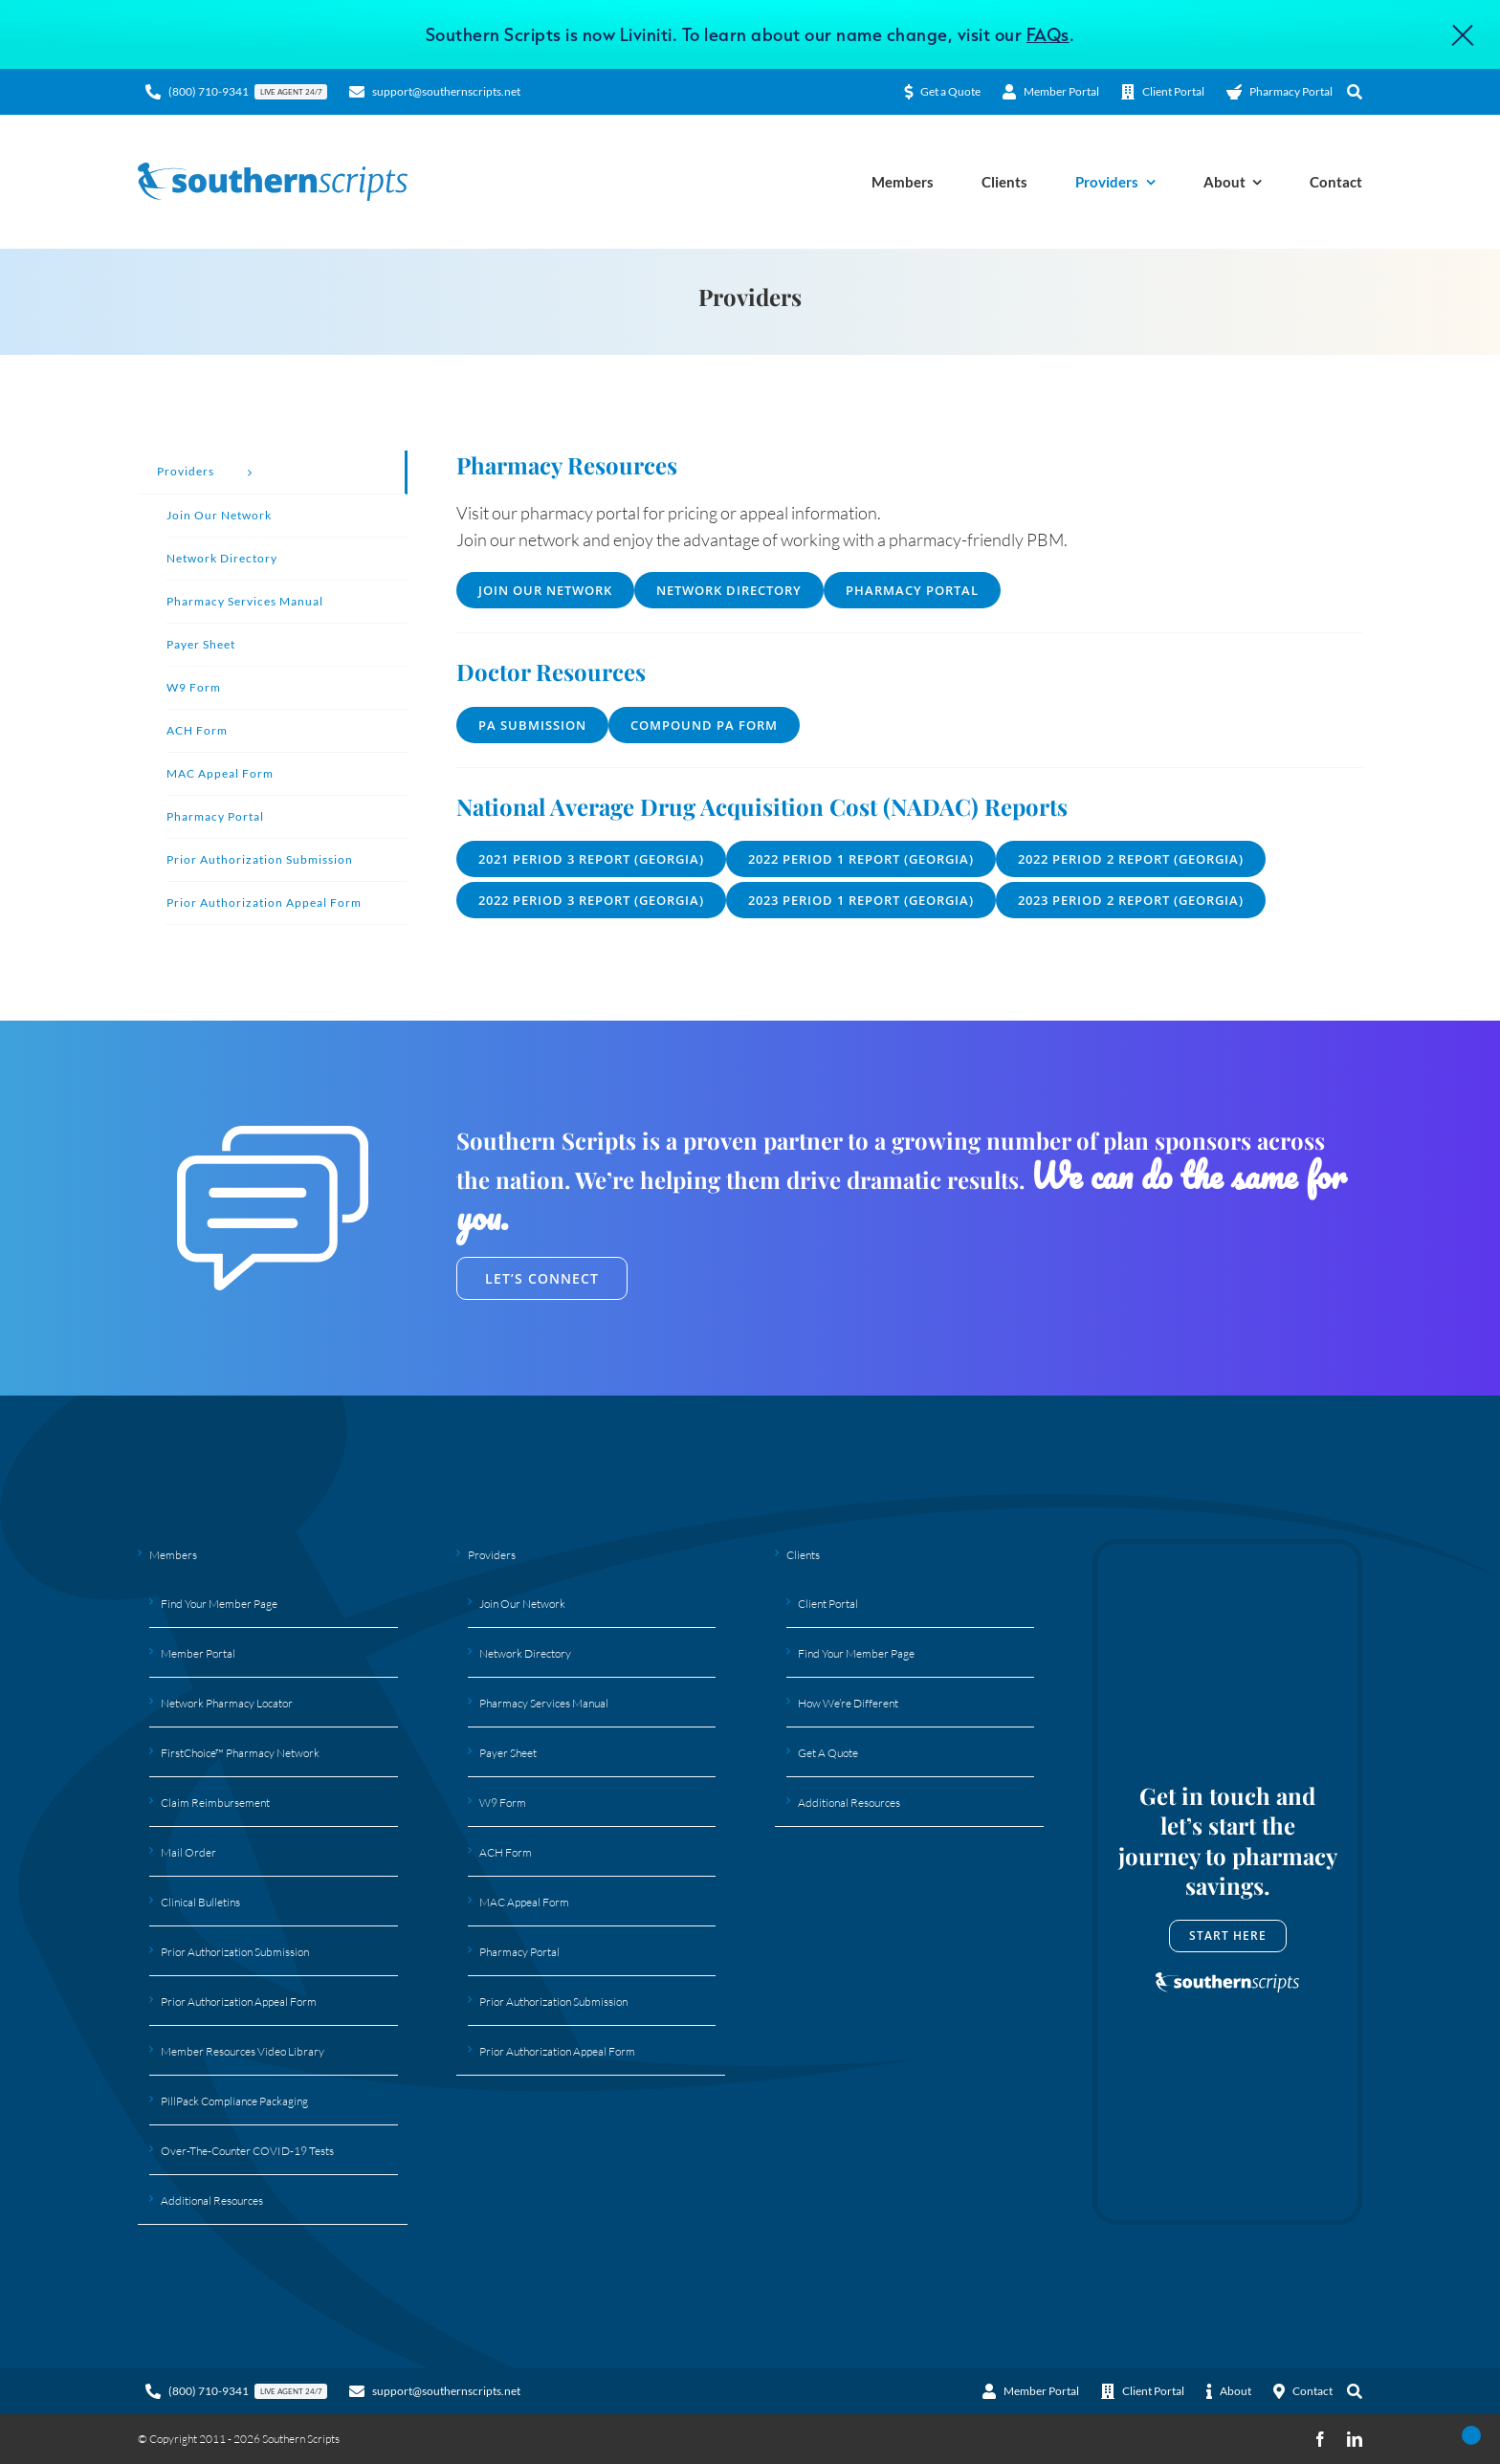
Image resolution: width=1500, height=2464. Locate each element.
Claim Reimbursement (215, 1802)
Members (173, 1555)
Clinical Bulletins (200, 1902)
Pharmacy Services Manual (543, 1703)
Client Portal (828, 1603)
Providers (492, 1555)
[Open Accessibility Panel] (1471, 2435)
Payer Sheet (508, 1753)
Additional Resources (212, 2200)
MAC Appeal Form (524, 1902)
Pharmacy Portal (519, 1952)
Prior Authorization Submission (235, 1952)
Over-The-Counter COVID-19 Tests (247, 2151)
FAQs (1048, 34)
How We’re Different (848, 1703)
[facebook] (1320, 2439)
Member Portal (198, 1653)
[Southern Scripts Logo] (273, 171)
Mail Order (188, 1852)
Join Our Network (522, 1603)
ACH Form (505, 1852)
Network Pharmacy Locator (227, 1703)
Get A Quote (828, 1753)
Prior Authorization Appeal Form (239, 2001)
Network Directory (525, 1653)
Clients (803, 1555)
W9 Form (502, 1802)
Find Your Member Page (219, 1603)
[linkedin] (1354, 2439)
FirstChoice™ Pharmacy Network (240, 1753)
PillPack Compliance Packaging (234, 2101)
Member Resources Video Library (242, 2051)
